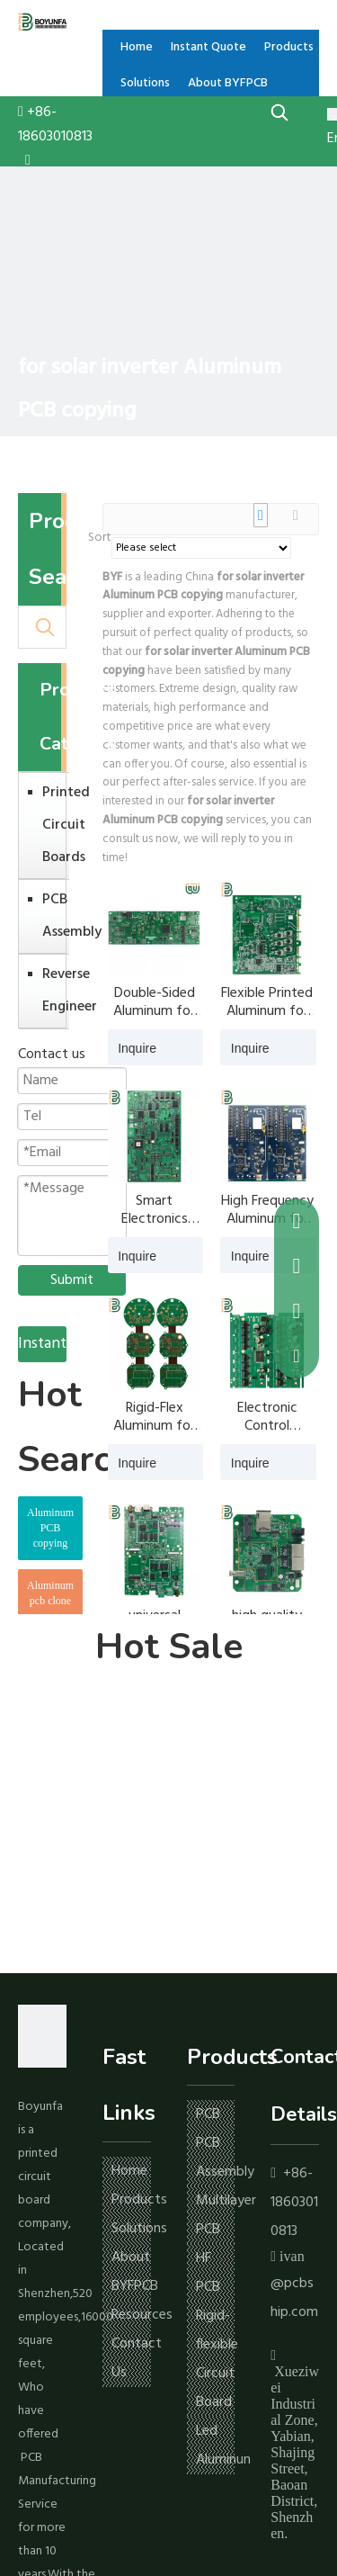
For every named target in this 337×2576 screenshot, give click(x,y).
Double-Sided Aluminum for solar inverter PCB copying (154, 1002)
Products (139, 2200)
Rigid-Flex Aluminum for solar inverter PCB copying (154, 1417)
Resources (142, 2315)
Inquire (132, 1047)
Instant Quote (42, 1346)
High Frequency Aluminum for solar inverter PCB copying (267, 1210)
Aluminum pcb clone (50, 1593)
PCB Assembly (51, 916)
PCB (208, 2114)
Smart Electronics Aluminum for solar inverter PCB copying (154, 1210)
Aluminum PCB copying (50, 1527)
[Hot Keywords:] (280, 112)
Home (129, 2171)
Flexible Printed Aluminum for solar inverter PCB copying (267, 1002)
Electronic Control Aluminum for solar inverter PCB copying (267, 1417)
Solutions (139, 2228)
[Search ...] (21, 627)
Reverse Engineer (51, 991)
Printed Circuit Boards (51, 825)
